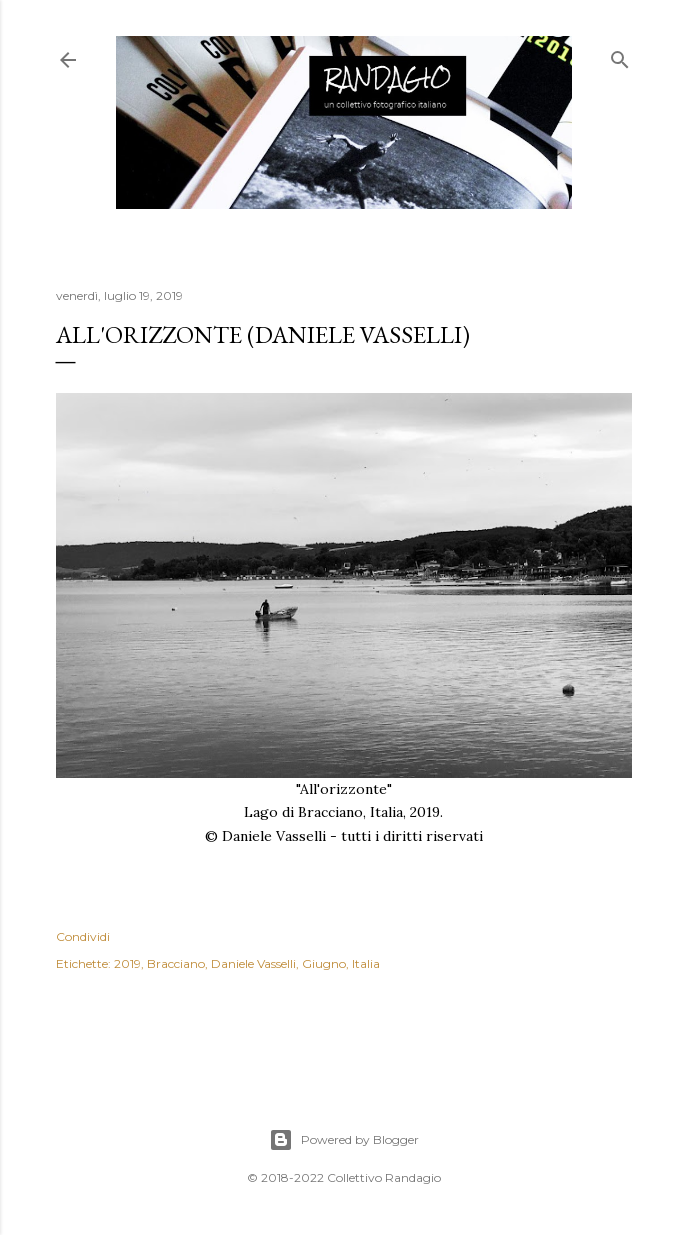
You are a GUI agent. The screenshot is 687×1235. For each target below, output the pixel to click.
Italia (366, 963)
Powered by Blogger (344, 1140)
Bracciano (176, 963)
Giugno (324, 963)
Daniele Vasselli (253, 963)
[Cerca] (620, 55)
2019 (127, 963)
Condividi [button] (83, 936)
